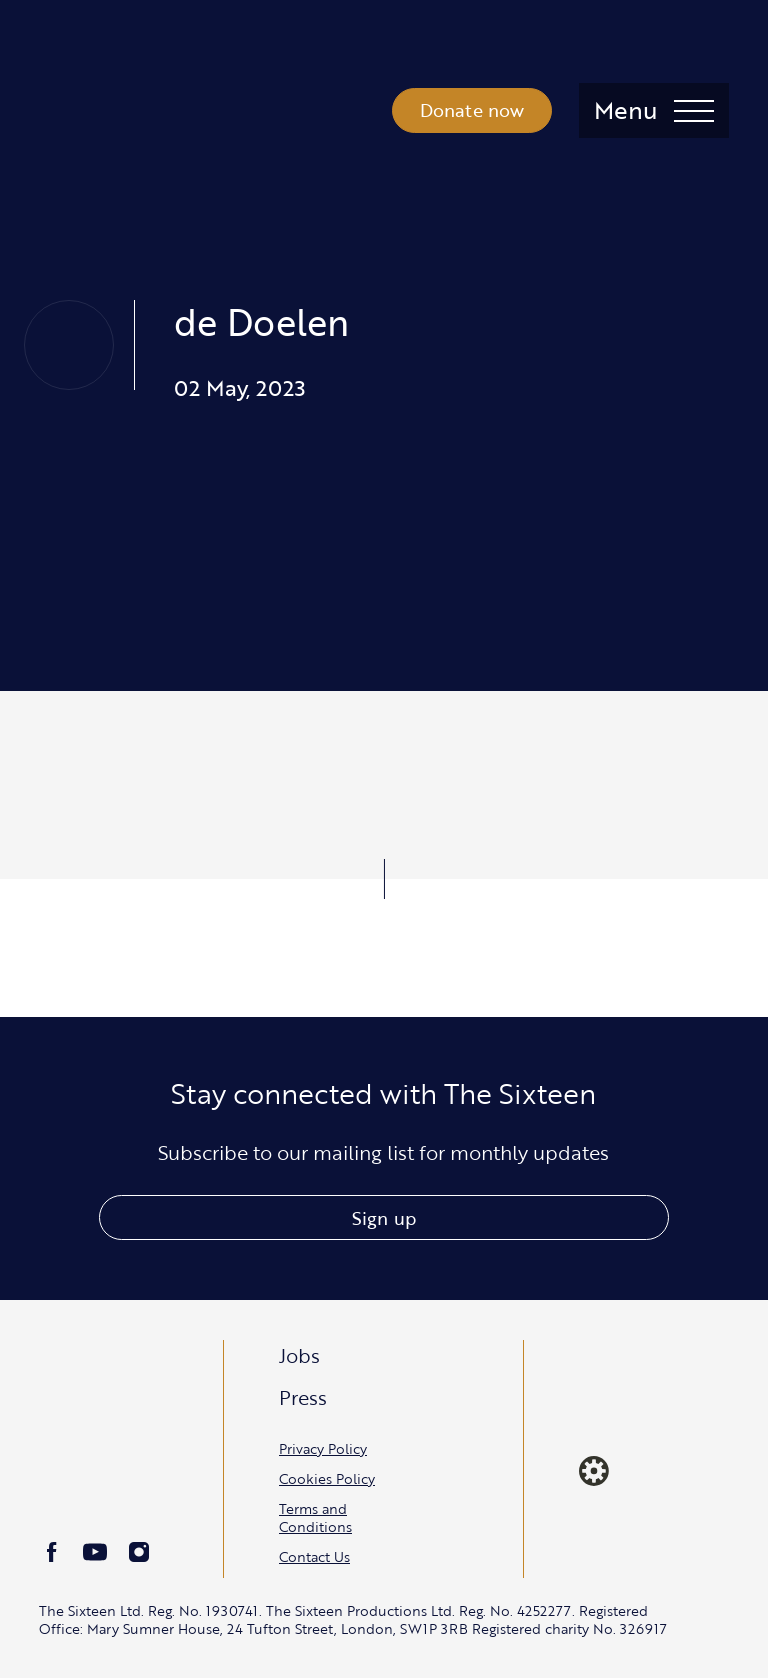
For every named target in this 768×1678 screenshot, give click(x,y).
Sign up (384, 1218)
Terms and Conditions (315, 1517)
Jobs (299, 1355)
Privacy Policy (323, 1448)
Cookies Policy (327, 1478)
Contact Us (314, 1556)
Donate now (472, 110)
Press (303, 1397)
